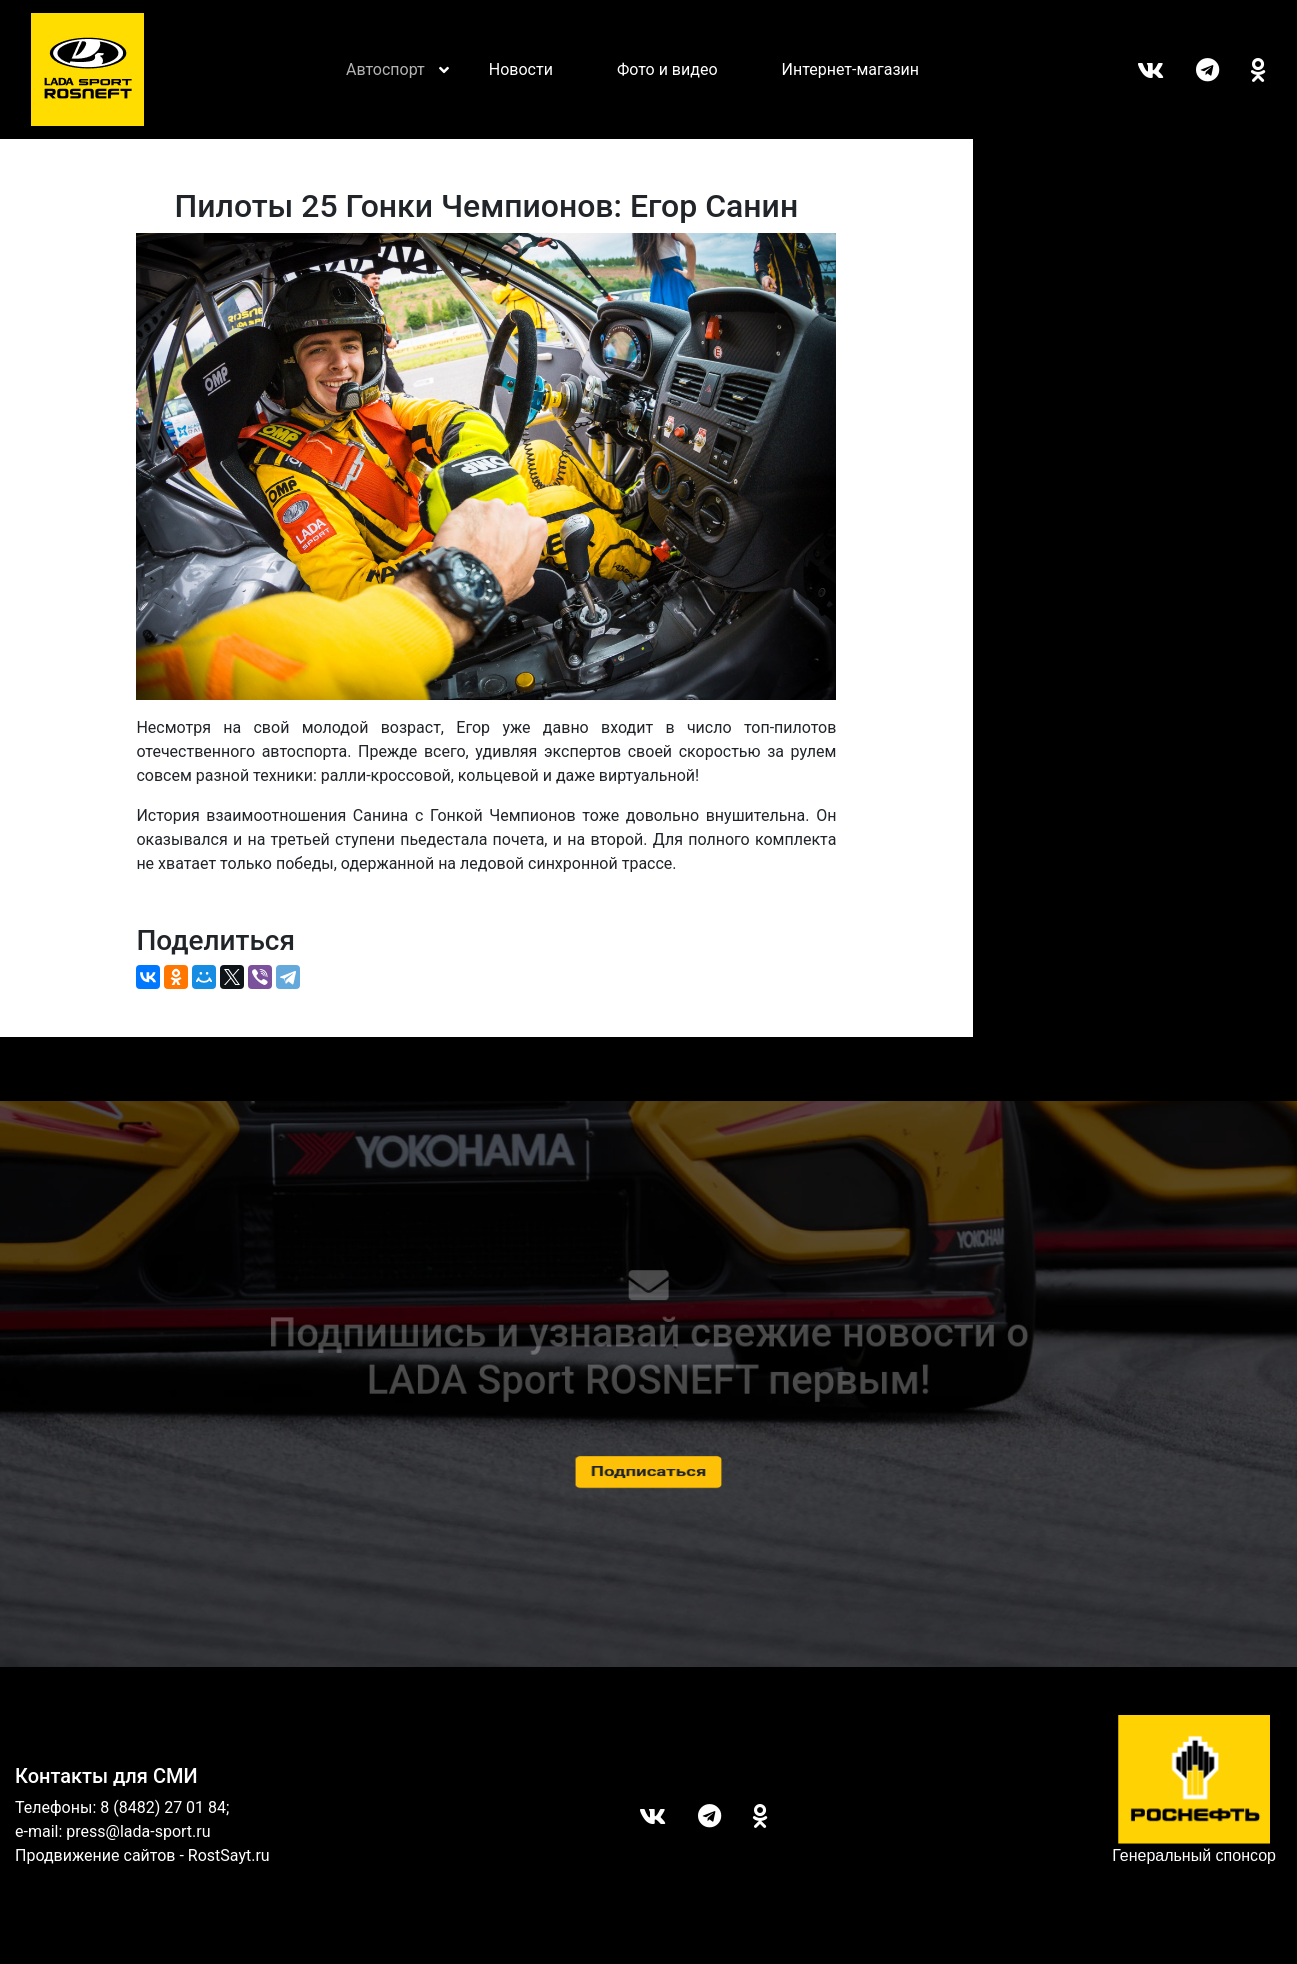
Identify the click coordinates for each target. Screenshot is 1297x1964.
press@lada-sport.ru (138, 1831)
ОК (1242, 70)
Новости (521, 69)
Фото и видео (667, 69)
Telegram (1191, 70)
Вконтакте (1134, 70)
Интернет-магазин (851, 69)
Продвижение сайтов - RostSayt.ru (142, 1855)
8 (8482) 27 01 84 (163, 1807)
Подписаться (648, 1471)
